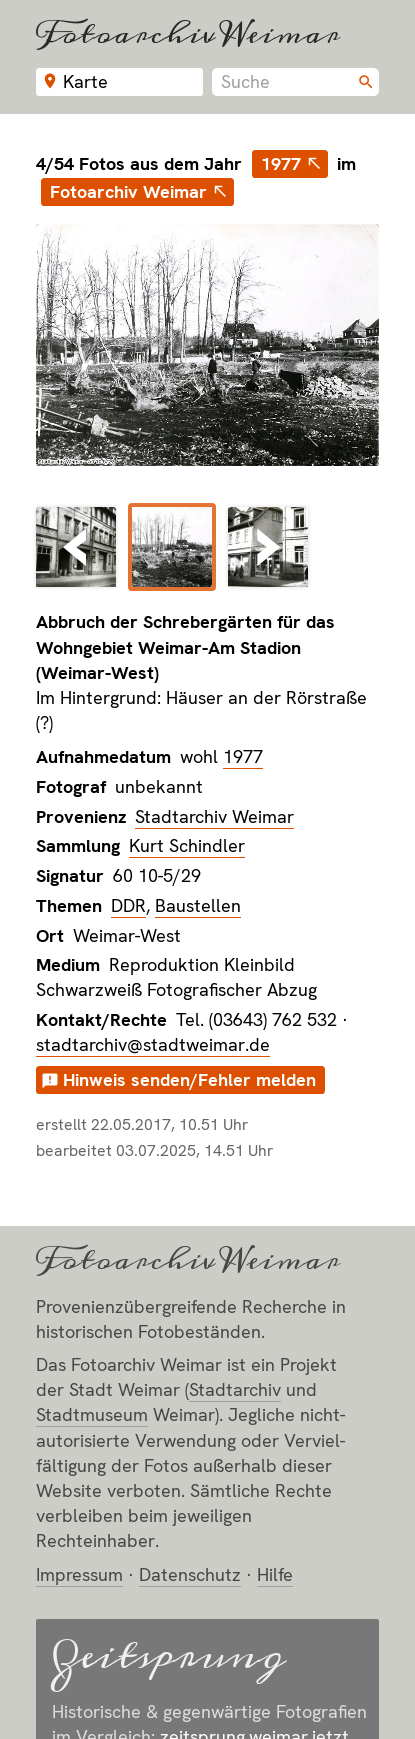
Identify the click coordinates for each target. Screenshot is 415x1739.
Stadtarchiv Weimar (214, 816)
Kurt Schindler (187, 845)
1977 (281, 163)
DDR (128, 905)
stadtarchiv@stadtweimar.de (153, 1044)
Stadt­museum (92, 1414)
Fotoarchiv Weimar (188, 33)
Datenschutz (190, 1574)
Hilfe (275, 1574)
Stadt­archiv (235, 1389)
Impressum (79, 1574)
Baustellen (198, 905)
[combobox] (295, 82)
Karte (85, 81)
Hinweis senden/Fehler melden (189, 1079)
